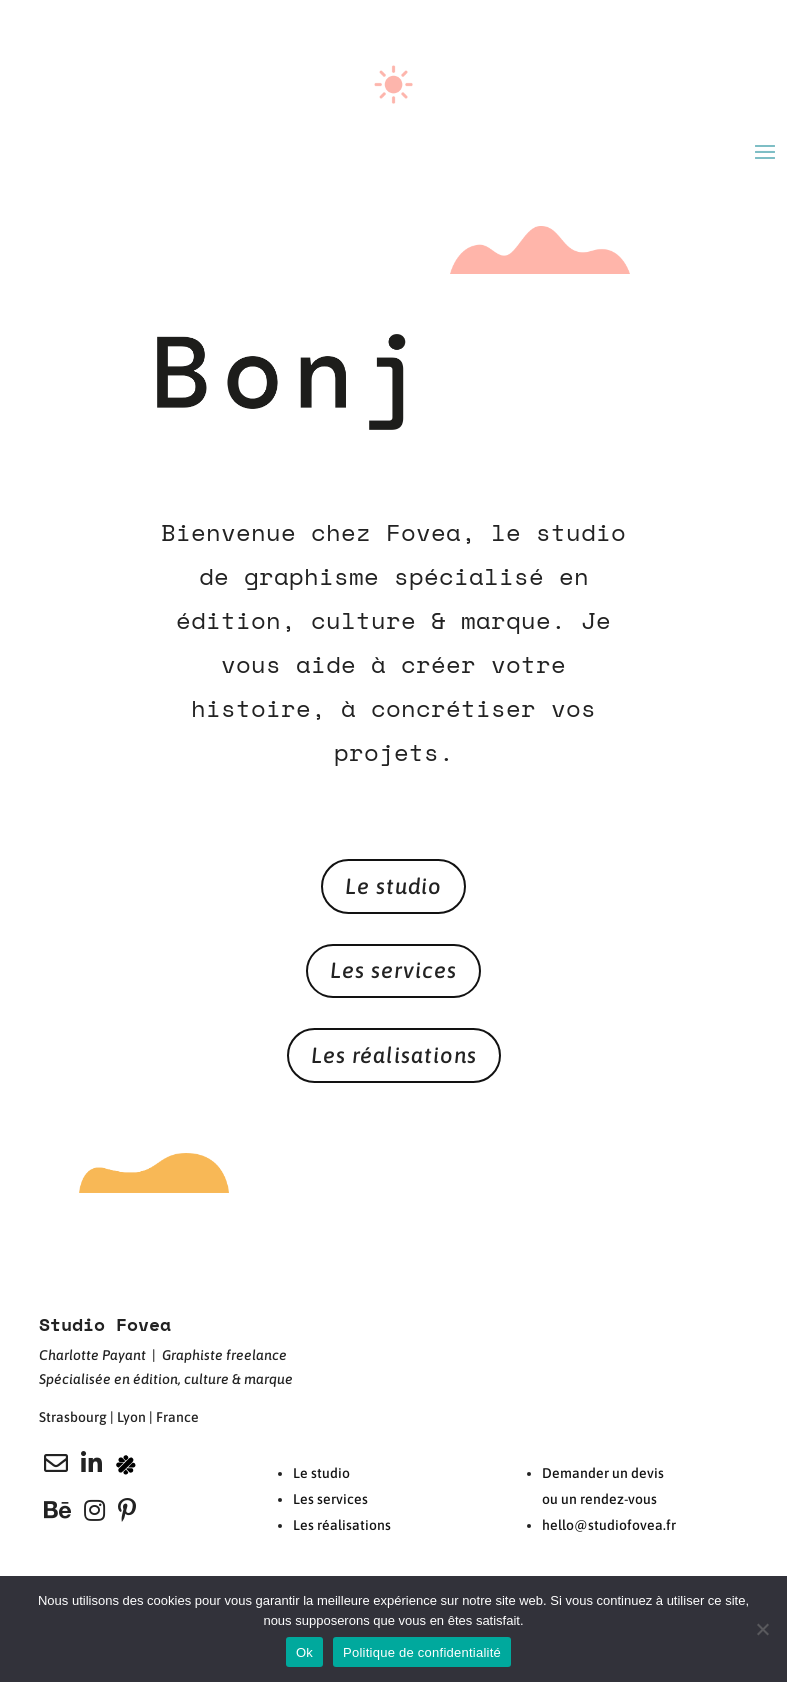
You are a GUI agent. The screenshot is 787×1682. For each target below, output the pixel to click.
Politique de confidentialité (422, 1652)
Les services (393, 970)
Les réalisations (394, 1055)
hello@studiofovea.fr (609, 1525)
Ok (304, 1652)
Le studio (393, 886)
